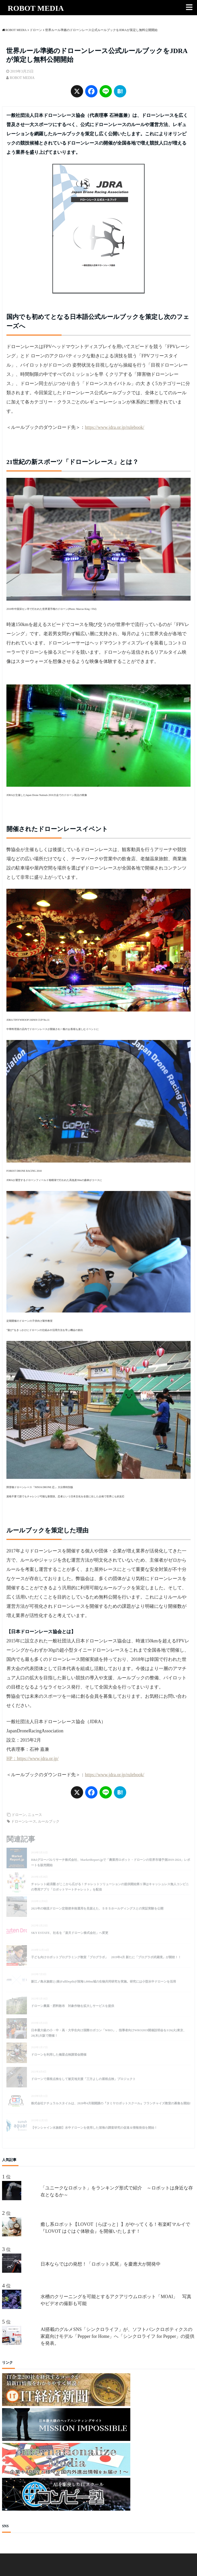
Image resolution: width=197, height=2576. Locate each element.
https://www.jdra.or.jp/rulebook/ (114, 427)
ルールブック (49, 1821)
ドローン (19, 1815)
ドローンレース (23, 1821)
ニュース (35, 1815)
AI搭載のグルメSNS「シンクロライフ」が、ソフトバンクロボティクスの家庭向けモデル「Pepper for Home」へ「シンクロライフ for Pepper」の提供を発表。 (117, 2336)
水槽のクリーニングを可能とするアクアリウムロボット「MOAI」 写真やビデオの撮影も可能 (116, 2300)
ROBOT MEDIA (36, 8)
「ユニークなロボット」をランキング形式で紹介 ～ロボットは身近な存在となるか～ (117, 2191)
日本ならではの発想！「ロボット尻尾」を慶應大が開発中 (101, 2264)
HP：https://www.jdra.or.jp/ (32, 1758)
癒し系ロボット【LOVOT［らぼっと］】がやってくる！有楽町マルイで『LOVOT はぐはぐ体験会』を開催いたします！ (115, 2228)
